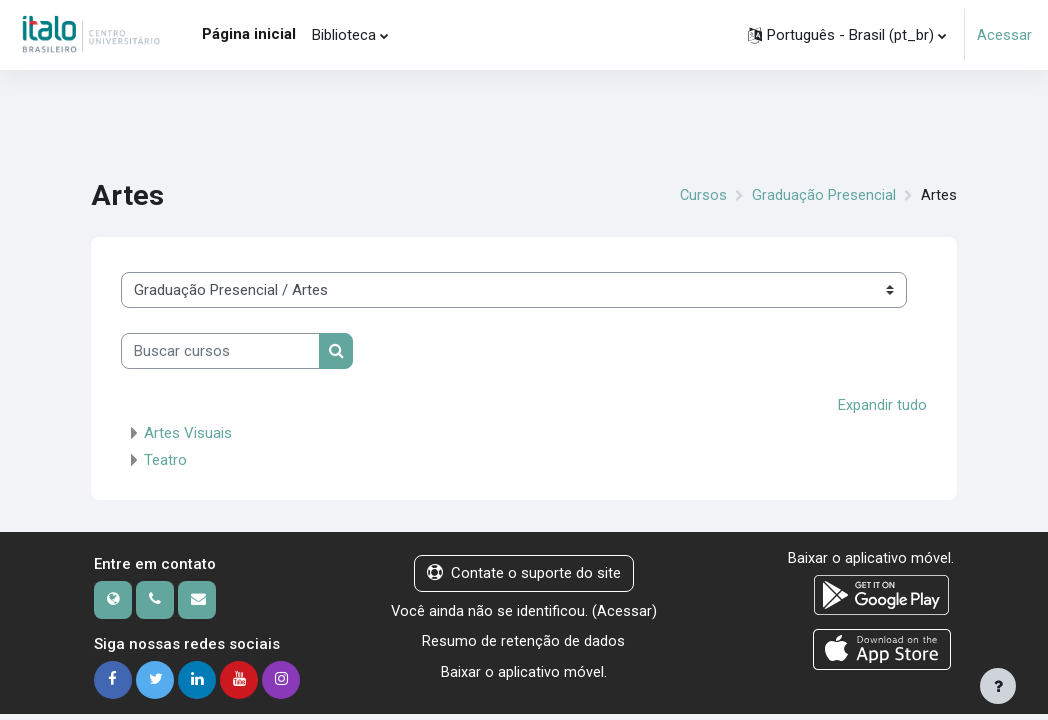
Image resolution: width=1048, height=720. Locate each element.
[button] (847, 35)
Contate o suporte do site (524, 573)
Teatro (165, 460)
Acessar (1004, 35)
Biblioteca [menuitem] (344, 35)
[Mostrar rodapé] (998, 686)
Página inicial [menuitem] (249, 34)
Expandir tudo (882, 405)
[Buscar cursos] (220, 351)
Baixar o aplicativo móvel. (524, 694)
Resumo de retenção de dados (523, 663)
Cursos (703, 196)
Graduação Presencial (824, 196)
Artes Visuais (188, 433)
